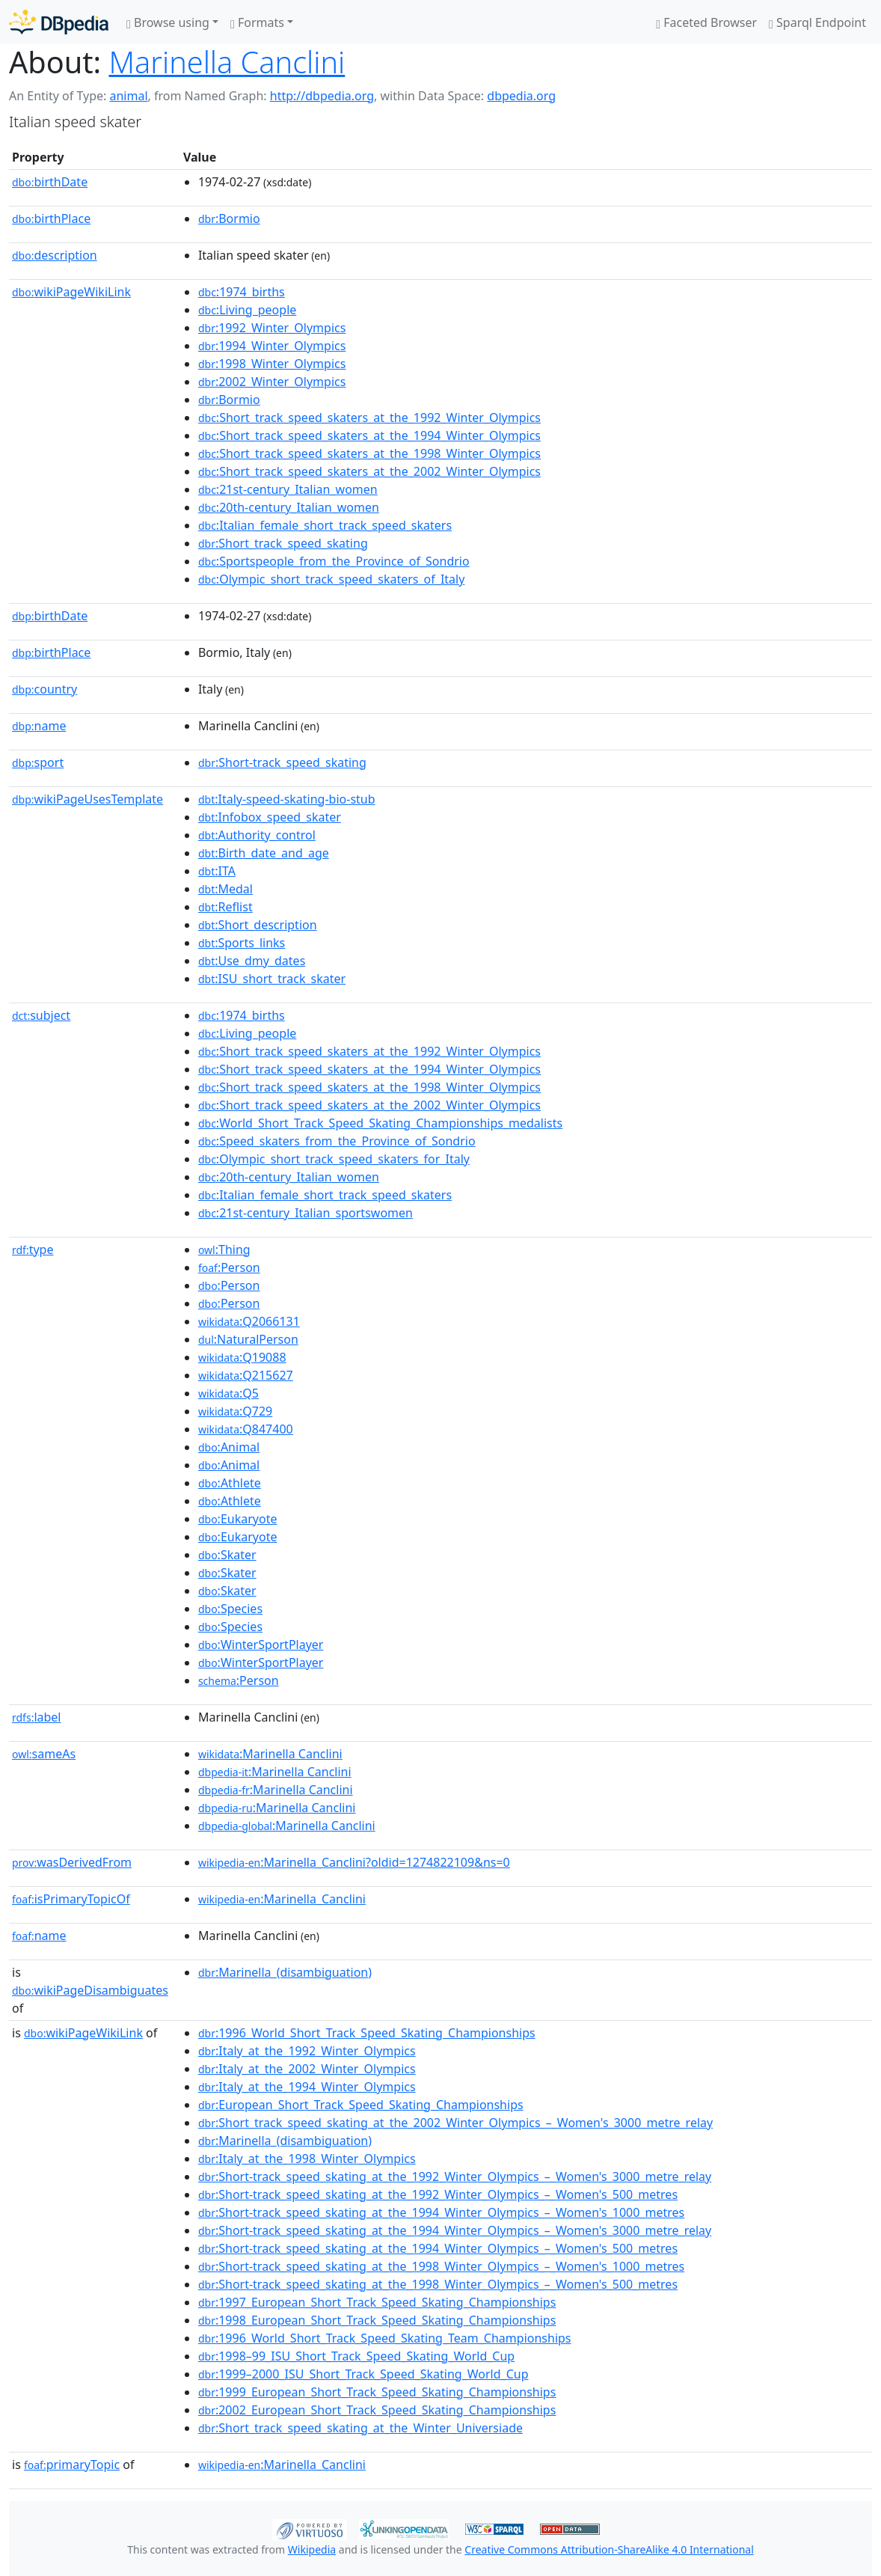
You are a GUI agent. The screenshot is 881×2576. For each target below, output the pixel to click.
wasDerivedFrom (72, 1862)
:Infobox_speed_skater (269, 817)
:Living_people (247, 310)
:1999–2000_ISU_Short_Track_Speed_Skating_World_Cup (363, 2374)
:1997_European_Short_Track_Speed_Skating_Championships (377, 2302)
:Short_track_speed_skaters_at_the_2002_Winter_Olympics (369, 471)
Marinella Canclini (227, 62)
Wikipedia (312, 2549)
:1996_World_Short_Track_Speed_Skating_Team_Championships (384, 2338)
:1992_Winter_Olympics (272, 327)
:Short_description (257, 925)
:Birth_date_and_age (263, 853)
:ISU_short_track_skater (272, 978)
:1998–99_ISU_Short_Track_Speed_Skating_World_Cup (356, 2356)
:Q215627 (245, 1375)
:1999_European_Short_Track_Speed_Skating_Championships (377, 2392)
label (36, 1717)
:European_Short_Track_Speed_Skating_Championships (361, 2104)
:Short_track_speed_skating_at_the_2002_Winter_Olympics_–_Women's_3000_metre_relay (455, 2122)
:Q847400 (245, 1429)
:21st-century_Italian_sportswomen (305, 1213)
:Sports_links (241, 942)
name (39, 726)
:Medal (225, 889)
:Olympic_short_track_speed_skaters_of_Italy (331, 579)
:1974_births (241, 292)
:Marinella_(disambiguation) (285, 1972)
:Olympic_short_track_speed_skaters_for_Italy (334, 1159)
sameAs (44, 1754)
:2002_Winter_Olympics (272, 381)
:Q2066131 (249, 1321)
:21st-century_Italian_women (288, 489)
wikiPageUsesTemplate (87, 799)
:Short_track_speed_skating (283, 543)
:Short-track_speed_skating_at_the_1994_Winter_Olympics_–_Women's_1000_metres (441, 2212)
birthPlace (51, 218)
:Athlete (229, 1483)
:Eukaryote (237, 1519)
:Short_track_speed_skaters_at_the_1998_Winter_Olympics (369, 453)
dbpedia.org (521, 96)
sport (38, 762)
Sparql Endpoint (817, 22)
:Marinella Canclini (270, 1754)
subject (41, 1015)
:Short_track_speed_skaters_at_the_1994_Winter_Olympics (369, 435)
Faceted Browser (706, 22)
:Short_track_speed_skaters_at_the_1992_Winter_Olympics (369, 417)
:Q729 (235, 1411)
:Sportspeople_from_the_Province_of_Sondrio (334, 561)
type (33, 1249)
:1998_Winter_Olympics (272, 363)
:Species (230, 1608)
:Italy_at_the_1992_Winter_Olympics (307, 2051)
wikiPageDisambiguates (90, 1990)
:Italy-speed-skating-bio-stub (286, 799)
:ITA (217, 871)
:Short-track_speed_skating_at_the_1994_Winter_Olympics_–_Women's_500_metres (438, 2248)
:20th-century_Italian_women (288, 507)
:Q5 (228, 1393)
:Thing (224, 1249)
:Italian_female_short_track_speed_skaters (325, 525)
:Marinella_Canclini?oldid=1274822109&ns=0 (354, 1862)
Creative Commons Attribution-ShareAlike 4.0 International (608, 2549)
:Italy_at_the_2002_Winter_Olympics (307, 2069)
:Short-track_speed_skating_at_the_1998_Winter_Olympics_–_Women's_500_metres (438, 2284)
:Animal (229, 1447)
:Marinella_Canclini (282, 1899)
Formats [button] (257, 22)
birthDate (50, 182)
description (54, 255)
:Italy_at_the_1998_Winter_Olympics (307, 2158)
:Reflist (225, 907)
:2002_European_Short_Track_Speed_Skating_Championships (377, 2410)
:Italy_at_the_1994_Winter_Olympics (307, 2086)
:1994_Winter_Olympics (272, 345)
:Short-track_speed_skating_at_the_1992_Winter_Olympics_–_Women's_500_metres (438, 2194)
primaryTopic (72, 2464)
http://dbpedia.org (322, 96)
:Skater (227, 1554)
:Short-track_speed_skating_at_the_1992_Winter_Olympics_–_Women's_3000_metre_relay (454, 2176)
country (44, 689)
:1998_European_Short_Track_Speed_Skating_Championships (377, 2320)
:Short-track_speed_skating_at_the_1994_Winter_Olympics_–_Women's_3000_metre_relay (454, 2230)
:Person (229, 1267)
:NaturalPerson (248, 1339)
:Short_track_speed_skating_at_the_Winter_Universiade (360, 2428)
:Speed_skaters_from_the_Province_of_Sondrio (337, 1141)
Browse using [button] (167, 22)
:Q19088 (242, 1357)
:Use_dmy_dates (251, 960)
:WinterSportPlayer (261, 1644)
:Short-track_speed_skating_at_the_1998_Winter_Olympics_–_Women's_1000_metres (441, 2266)
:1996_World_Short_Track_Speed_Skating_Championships (366, 2033)
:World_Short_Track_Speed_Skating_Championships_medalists (380, 1123)
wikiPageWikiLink (71, 292)
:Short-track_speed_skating (282, 762)
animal (128, 96)
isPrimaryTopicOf (71, 1899)
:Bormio (229, 218)
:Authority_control (257, 835)
